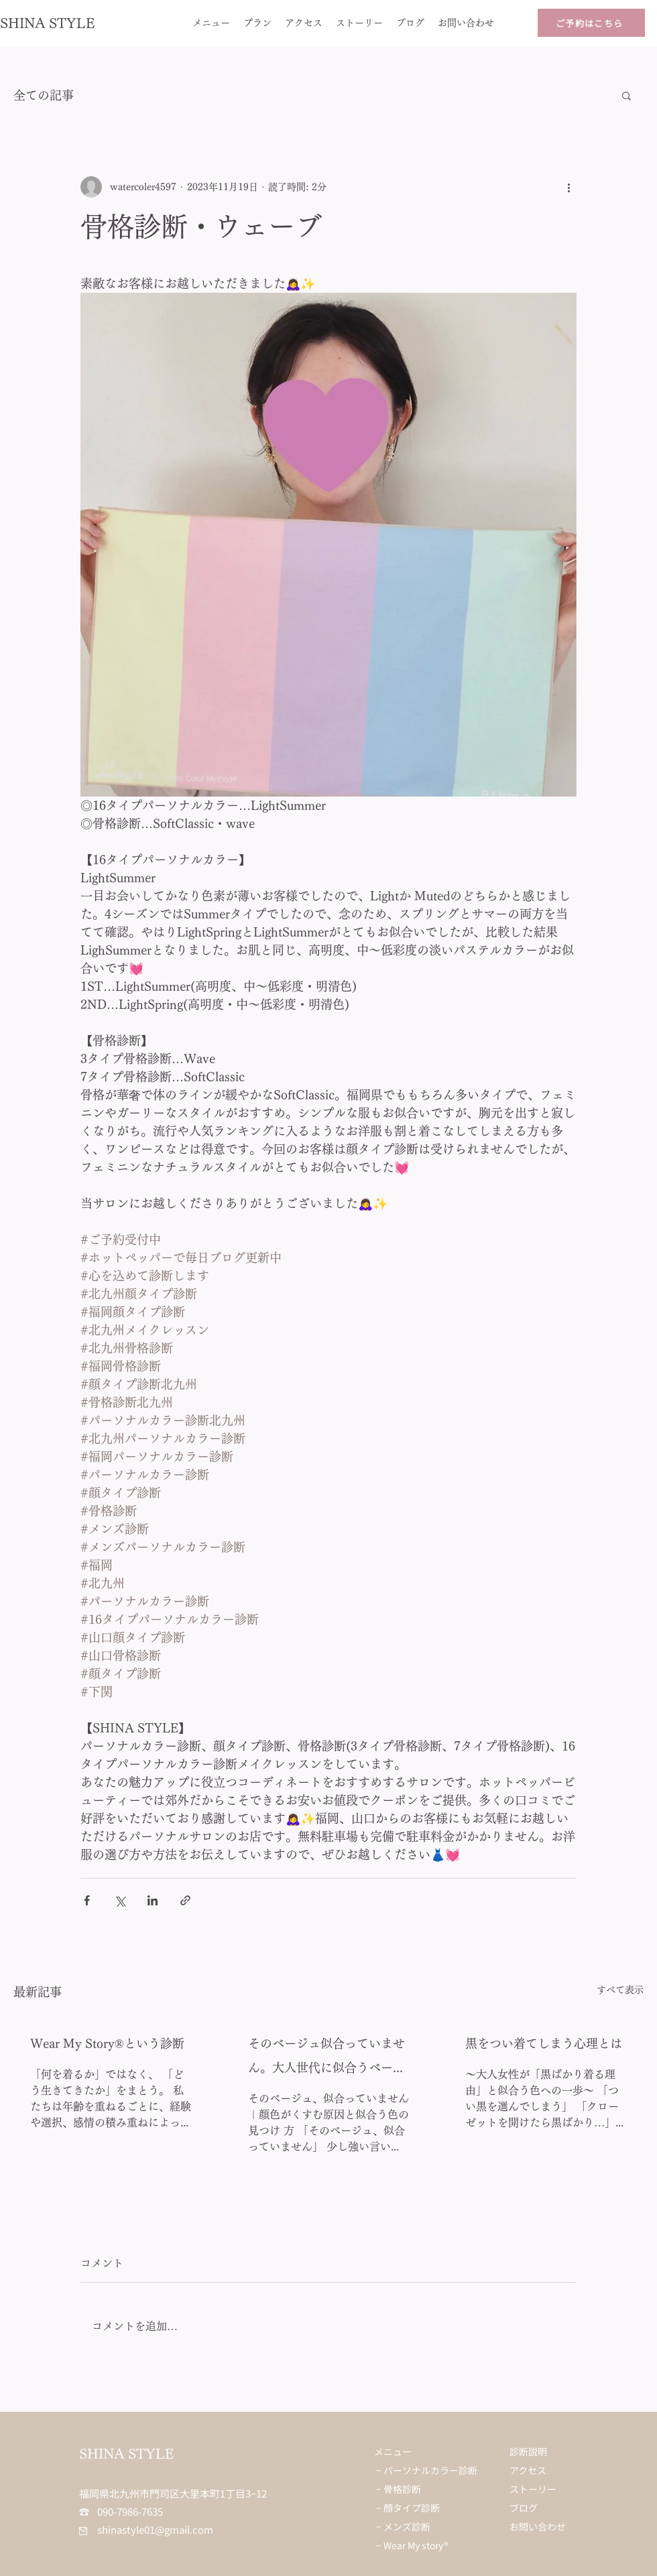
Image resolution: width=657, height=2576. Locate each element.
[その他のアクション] (568, 187)
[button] (626, 95)
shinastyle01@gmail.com (146, 2529)
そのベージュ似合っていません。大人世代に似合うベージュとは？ (326, 2058)
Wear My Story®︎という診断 (107, 2043)
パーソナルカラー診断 (430, 2470)
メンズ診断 (406, 2526)
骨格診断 (402, 2489)
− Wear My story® (412, 2545)
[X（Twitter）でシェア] (119, 1900)
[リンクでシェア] (185, 1900)
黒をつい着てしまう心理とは (543, 2043)
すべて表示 (620, 1989)
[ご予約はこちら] (591, 23)
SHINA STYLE (47, 22)
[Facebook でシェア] (86, 1900)
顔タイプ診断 (411, 2507)
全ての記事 (43, 95)
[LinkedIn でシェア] (152, 1900)
